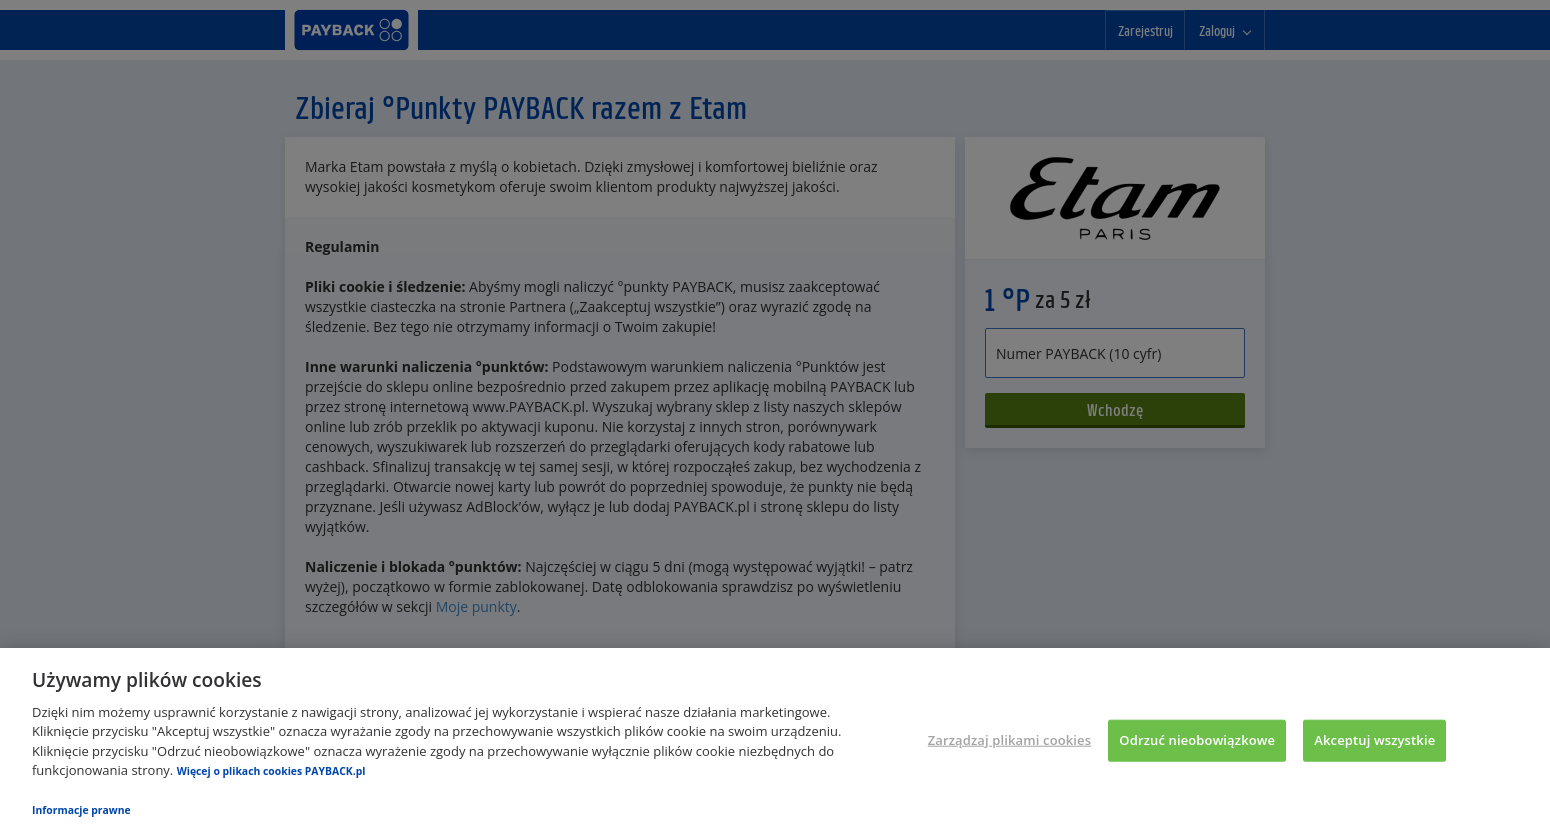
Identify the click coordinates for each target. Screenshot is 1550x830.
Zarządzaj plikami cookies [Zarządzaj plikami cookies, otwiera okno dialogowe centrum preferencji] (1009, 740)
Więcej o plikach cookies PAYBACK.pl (271, 771)
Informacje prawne (81, 810)
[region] (775, 739)
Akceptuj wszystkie (1374, 740)
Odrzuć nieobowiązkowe (1197, 740)
